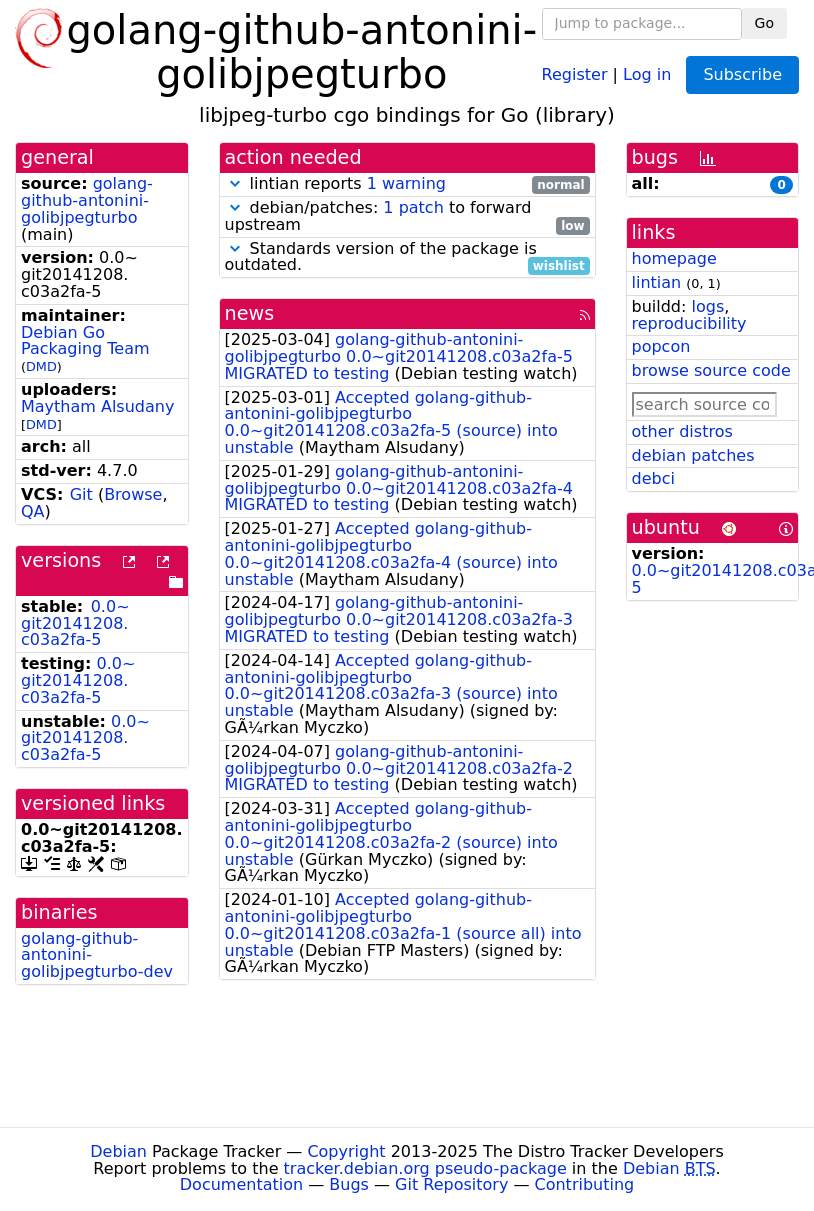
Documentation (241, 1184)
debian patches (693, 455)
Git (81, 494)
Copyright (346, 1151)
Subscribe (742, 74)
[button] (235, 183)
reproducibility (689, 323)
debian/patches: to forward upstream (407, 217)
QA (33, 511)
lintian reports (407, 184)
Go (764, 23)
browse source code (711, 370)
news (250, 313)
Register (575, 73)
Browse (133, 494)
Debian (118, 1151)
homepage (674, 258)
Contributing (585, 1184)
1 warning (406, 183)
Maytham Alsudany (97, 406)
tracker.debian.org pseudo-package (425, 1168)
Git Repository (451, 1184)
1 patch (413, 207)
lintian (657, 282)
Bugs (349, 1184)
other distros (682, 431)
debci (653, 478)
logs (707, 306)
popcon (661, 346)
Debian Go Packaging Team (85, 341)
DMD (41, 366)
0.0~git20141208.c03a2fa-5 (75, 623)
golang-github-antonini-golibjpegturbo (87, 200)
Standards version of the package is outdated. (407, 258)
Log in (647, 73)
